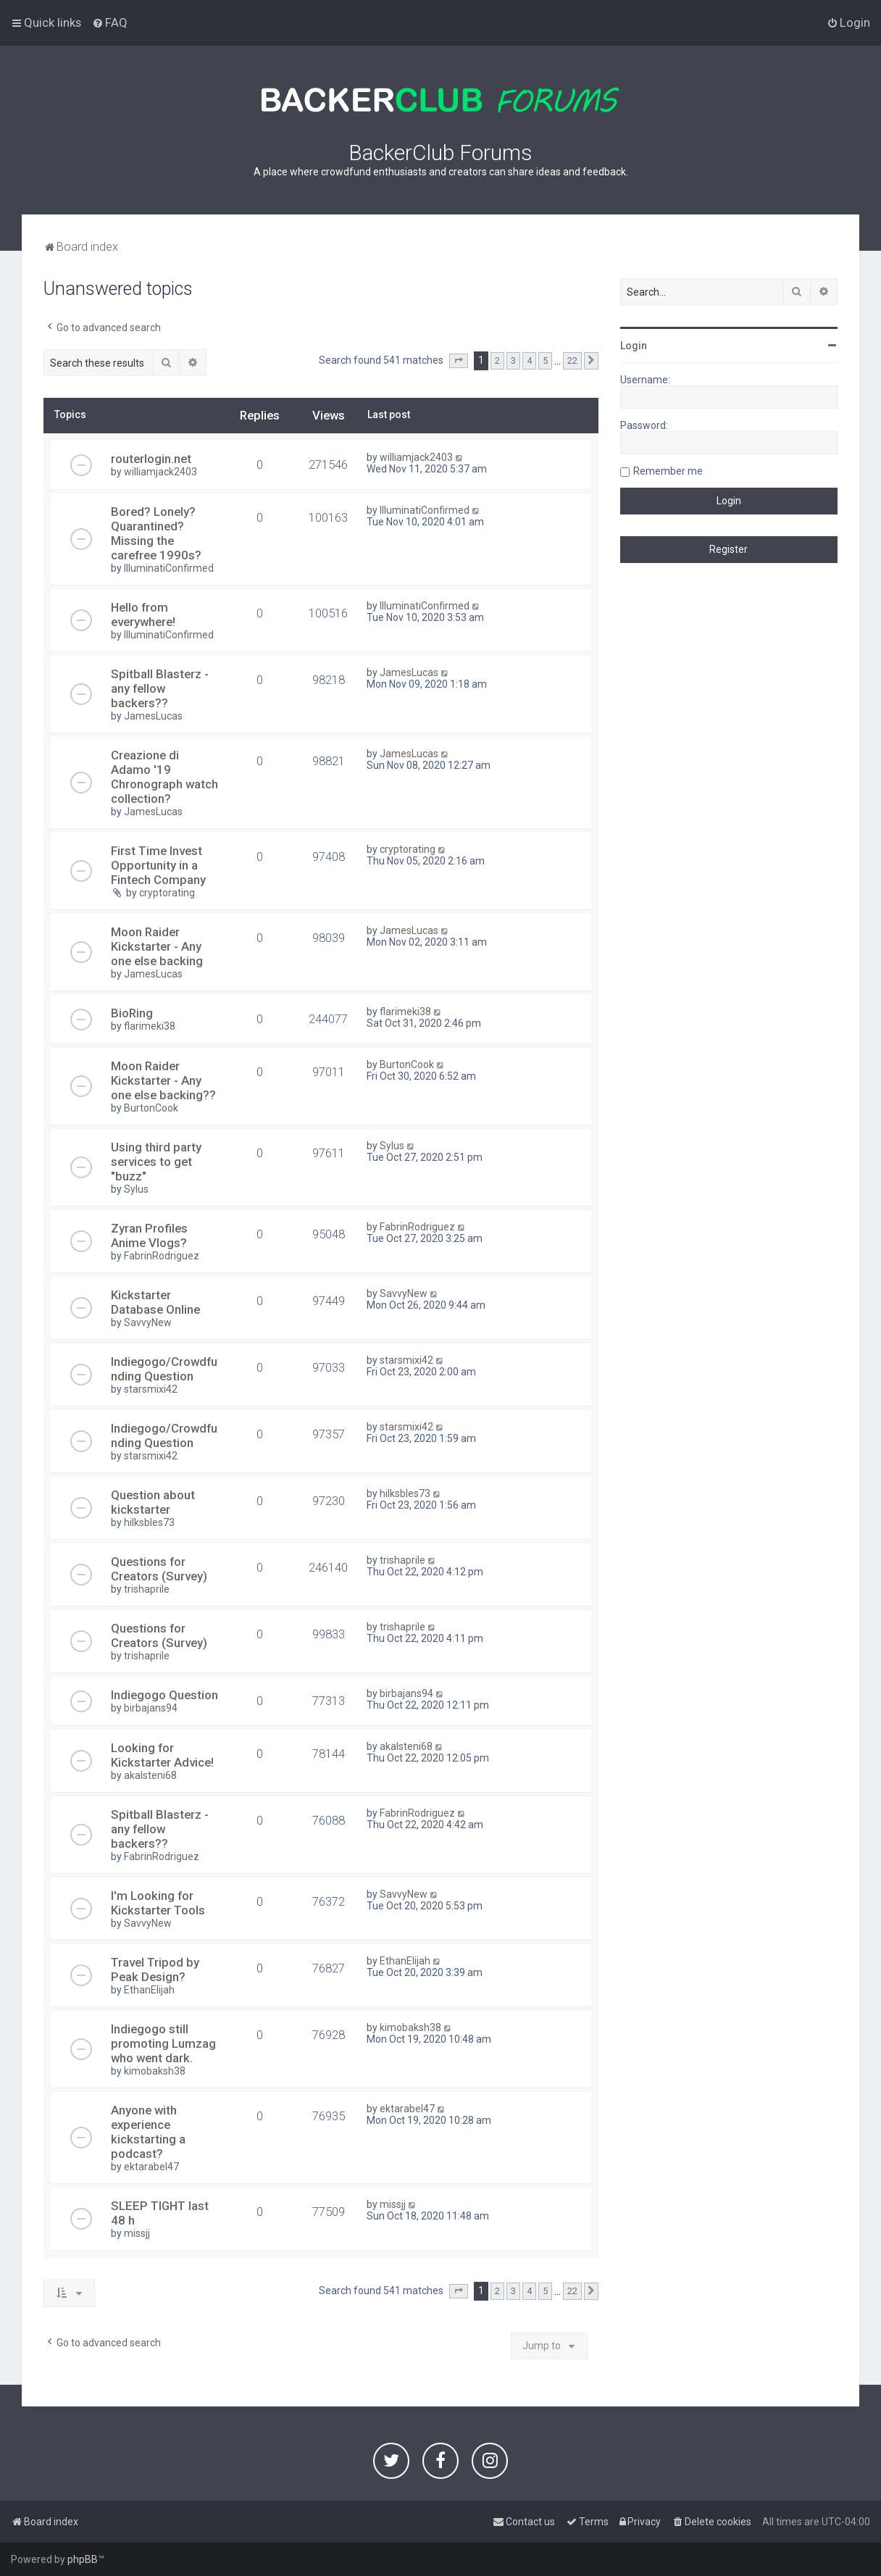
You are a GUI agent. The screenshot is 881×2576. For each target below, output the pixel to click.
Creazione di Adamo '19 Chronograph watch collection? (164, 777)
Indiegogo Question (164, 1695)
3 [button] (513, 360)
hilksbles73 (149, 1522)
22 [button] (572, 360)
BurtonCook (151, 1108)
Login (633, 345)
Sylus (136, 1189)
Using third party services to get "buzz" (156, 1161)
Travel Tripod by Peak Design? (155, 1969)
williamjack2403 (160, 472)
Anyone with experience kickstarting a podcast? (148, 2132)
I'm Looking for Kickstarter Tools (158, 1902)
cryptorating (167, 893)
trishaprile (147, 1589)
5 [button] (545, 360)
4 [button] (529, 360)
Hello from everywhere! (143, 614)
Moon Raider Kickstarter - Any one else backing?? (163, 1080)
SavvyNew (148, 1322)
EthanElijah (149, 1990)
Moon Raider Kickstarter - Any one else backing (157, 946)
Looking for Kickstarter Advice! (162, 1755)
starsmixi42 (151, 1389)
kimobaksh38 (154, 2071)
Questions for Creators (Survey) (159, 1568)
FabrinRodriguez (161, 1256)
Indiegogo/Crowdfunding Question (164, 1368)
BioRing (132, 1013)
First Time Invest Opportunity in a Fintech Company (158, 865)
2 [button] (497, 360)
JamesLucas (153, 716)
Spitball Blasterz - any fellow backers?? (160, 688)
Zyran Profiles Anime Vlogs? (149, 1235)
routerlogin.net (151, 458)
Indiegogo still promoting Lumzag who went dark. (163, 2043)
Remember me (668, 471)
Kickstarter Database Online (155, 1302)
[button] (458, 361)
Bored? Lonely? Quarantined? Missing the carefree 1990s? (156, 533)
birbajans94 (151, 1708)
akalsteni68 (150, 1775)
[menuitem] (110, 22)
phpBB (82, 2559)
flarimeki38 (149, 1026)
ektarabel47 (151, 2166)
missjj (137, 2233)
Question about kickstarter (153, 1502)
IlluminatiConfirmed (169, 568)
